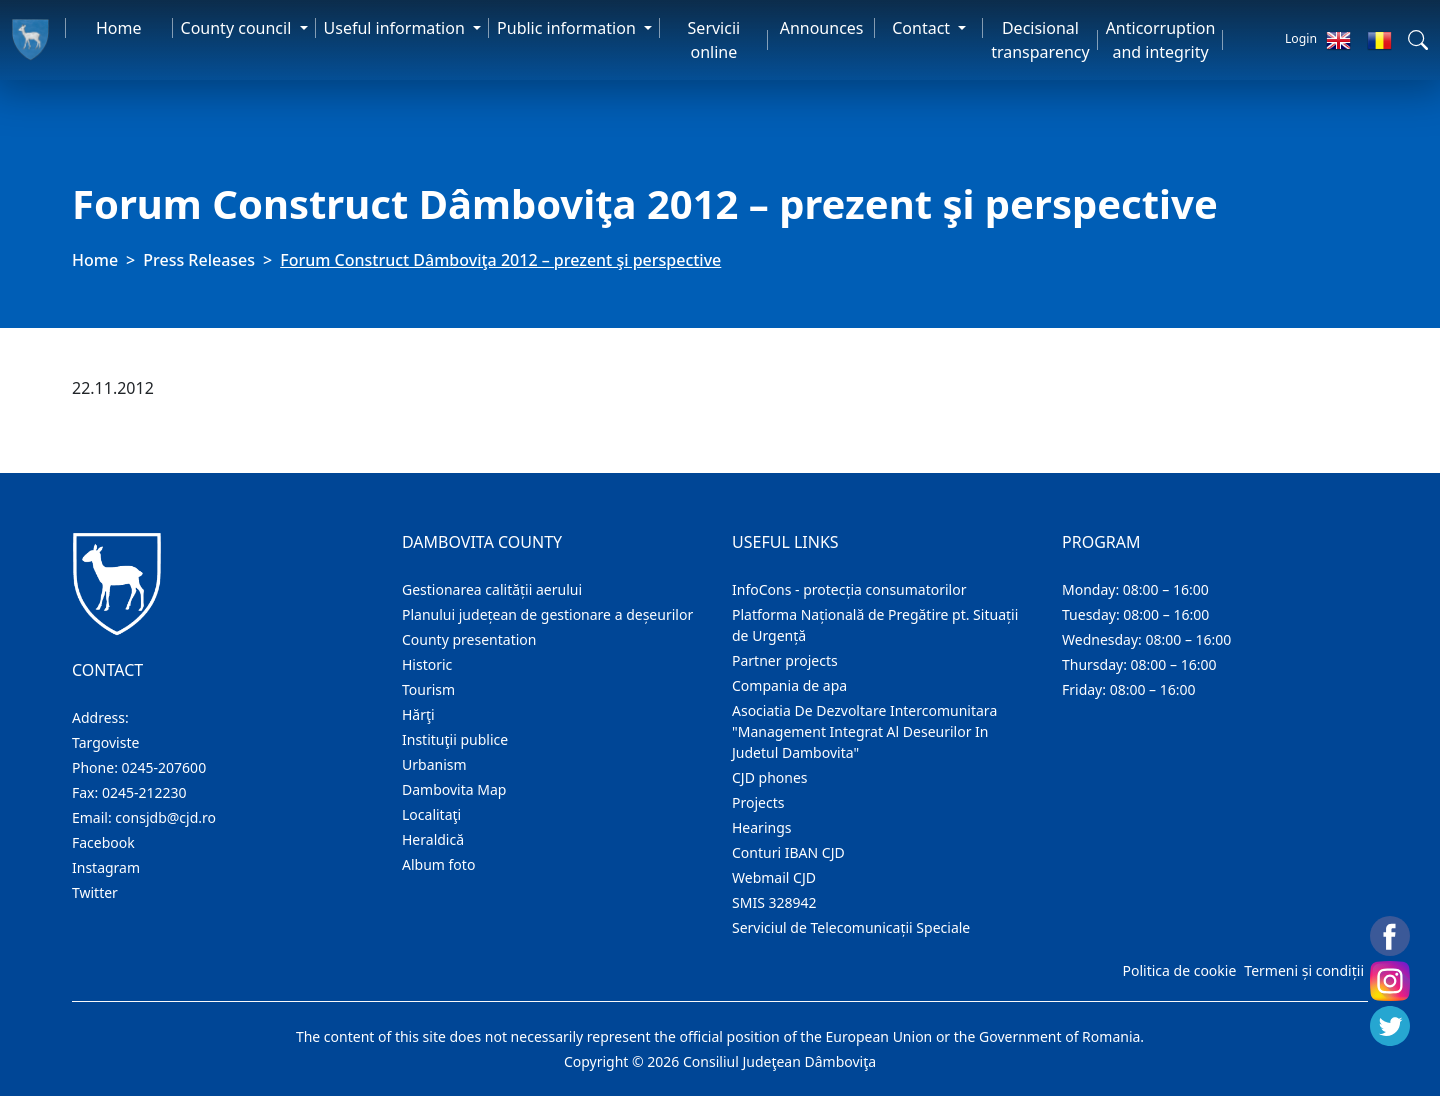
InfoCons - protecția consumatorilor (849, 589)
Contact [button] (923, 28)
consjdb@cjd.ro (165, 817)
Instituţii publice (455, 739)
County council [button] (238, 28)
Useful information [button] (396, 28)
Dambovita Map (454, 789)
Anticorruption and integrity (1161, 40)
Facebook (103, 842)
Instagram (106, 867)
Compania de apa (789, 685)
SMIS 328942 (774, 902)
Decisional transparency (1040, 40)
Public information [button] (568, 28)
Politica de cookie (1179, 970)
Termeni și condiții (1304, 970)
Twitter (95, 892)
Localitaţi (431, 814)
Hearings (762, 827)
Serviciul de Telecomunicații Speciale (851, 927)
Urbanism (434, 764)
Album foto (438, 864)
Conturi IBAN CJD (788, 852)
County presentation (469, 639)
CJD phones (770, 777)
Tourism (428, 689)
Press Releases (199, 260)
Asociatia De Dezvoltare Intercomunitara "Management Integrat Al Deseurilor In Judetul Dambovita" (864, 731)
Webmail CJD (774, 877)
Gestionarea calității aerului (492, 589)
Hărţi (418, 714)
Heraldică (433, 839)
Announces (822, 28)
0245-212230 (144, 792)
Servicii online (714, 40)
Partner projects (785, 660)
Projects (758, 802)
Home (119, 28)
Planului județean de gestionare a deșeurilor (547, 614)
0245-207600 (164, 767)
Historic (427, 664)
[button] (1418, 40)
